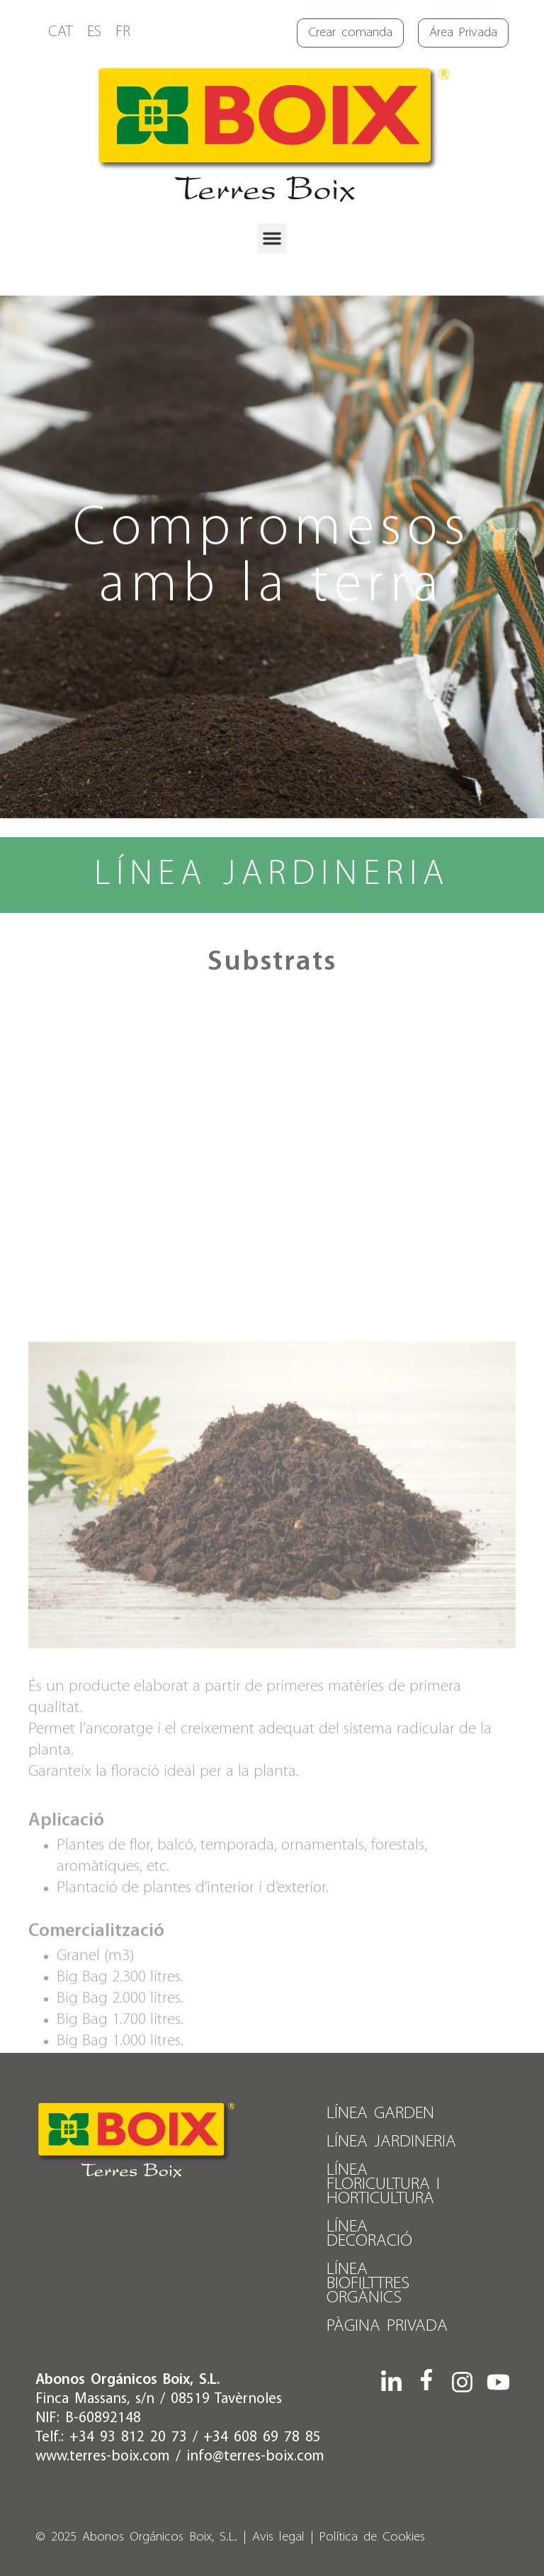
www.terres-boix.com (102, 2456)
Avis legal (278, 2537)
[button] (272, 238)
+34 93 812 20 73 (128, 2437)
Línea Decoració (369, 2234)
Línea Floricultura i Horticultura (383, 2184)
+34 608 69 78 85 (262, 2437)
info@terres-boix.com (255, 2456)
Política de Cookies (372, 2537)
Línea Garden (380, 2113)
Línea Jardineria (391, 2142)
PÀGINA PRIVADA (387, 2326)
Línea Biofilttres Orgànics (368, 2284)
